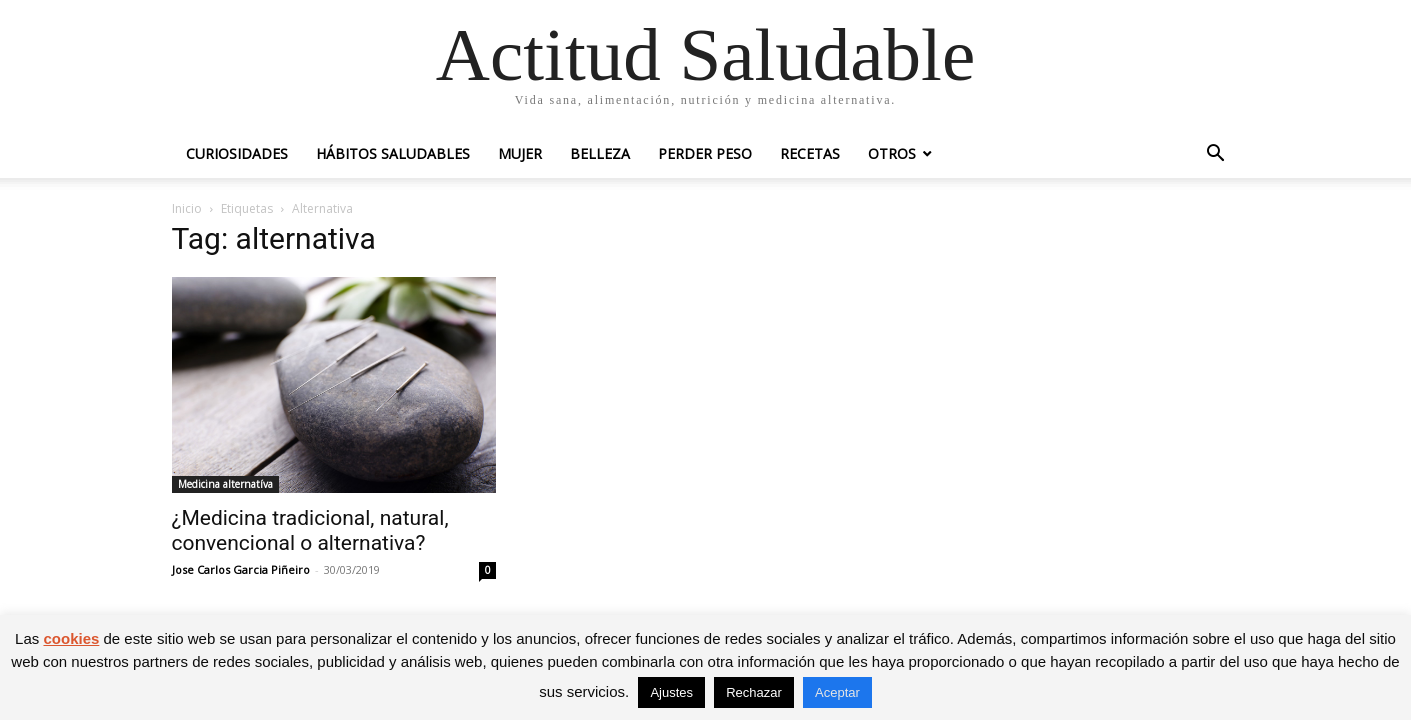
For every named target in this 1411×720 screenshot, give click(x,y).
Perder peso (705, 153)
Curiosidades (237, 153)
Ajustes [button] (671, 692)
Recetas (810, 153)
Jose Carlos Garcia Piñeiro (241, 569)
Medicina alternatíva (225, 484)
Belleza (600, 153)
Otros (892, 153)
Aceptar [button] (837, 692)
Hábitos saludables (393, 153)
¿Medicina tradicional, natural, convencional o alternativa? (310, 530)
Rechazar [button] (754, 692)
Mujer (520, 153)
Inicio (187, 208)
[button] (1216, 155)
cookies (71, 638)
